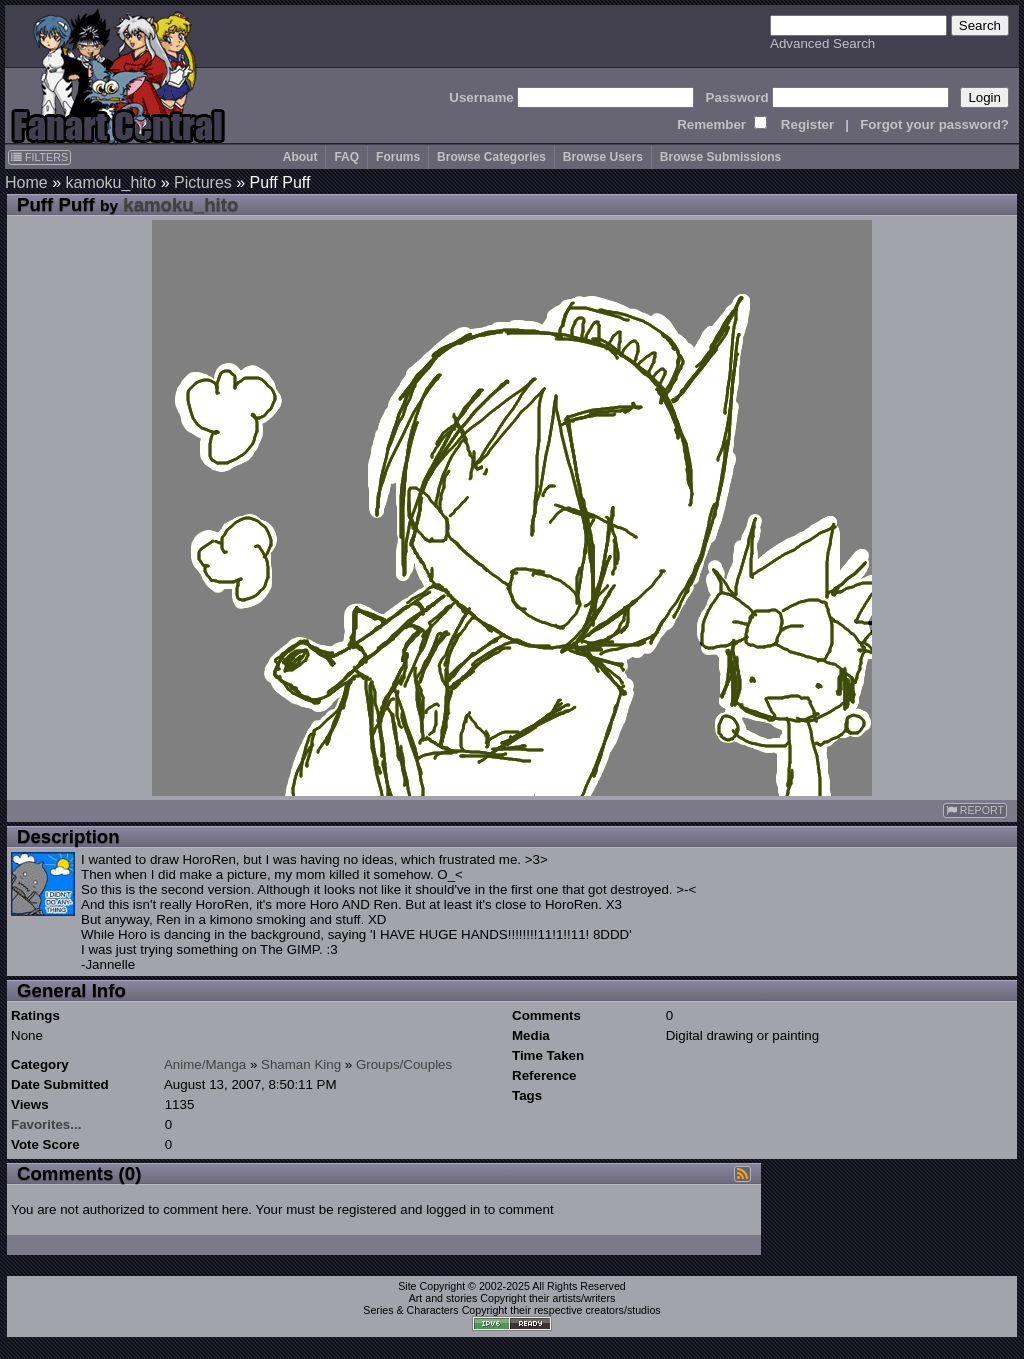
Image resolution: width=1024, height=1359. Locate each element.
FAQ (346, 157)
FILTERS (39, 157)
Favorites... (46, 1124)
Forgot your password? (934, 124)
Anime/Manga (205, 1064)
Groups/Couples (404, 1064)
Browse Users (603, 157)
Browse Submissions (720, 157)
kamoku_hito (110, 182)
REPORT (975, 810)
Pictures (203, 182)
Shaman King (301, 1064)
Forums (398, 157)
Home (26, 182)
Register (807, 124)
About (300, 157)
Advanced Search (822, 43)
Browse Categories (491, 157)
